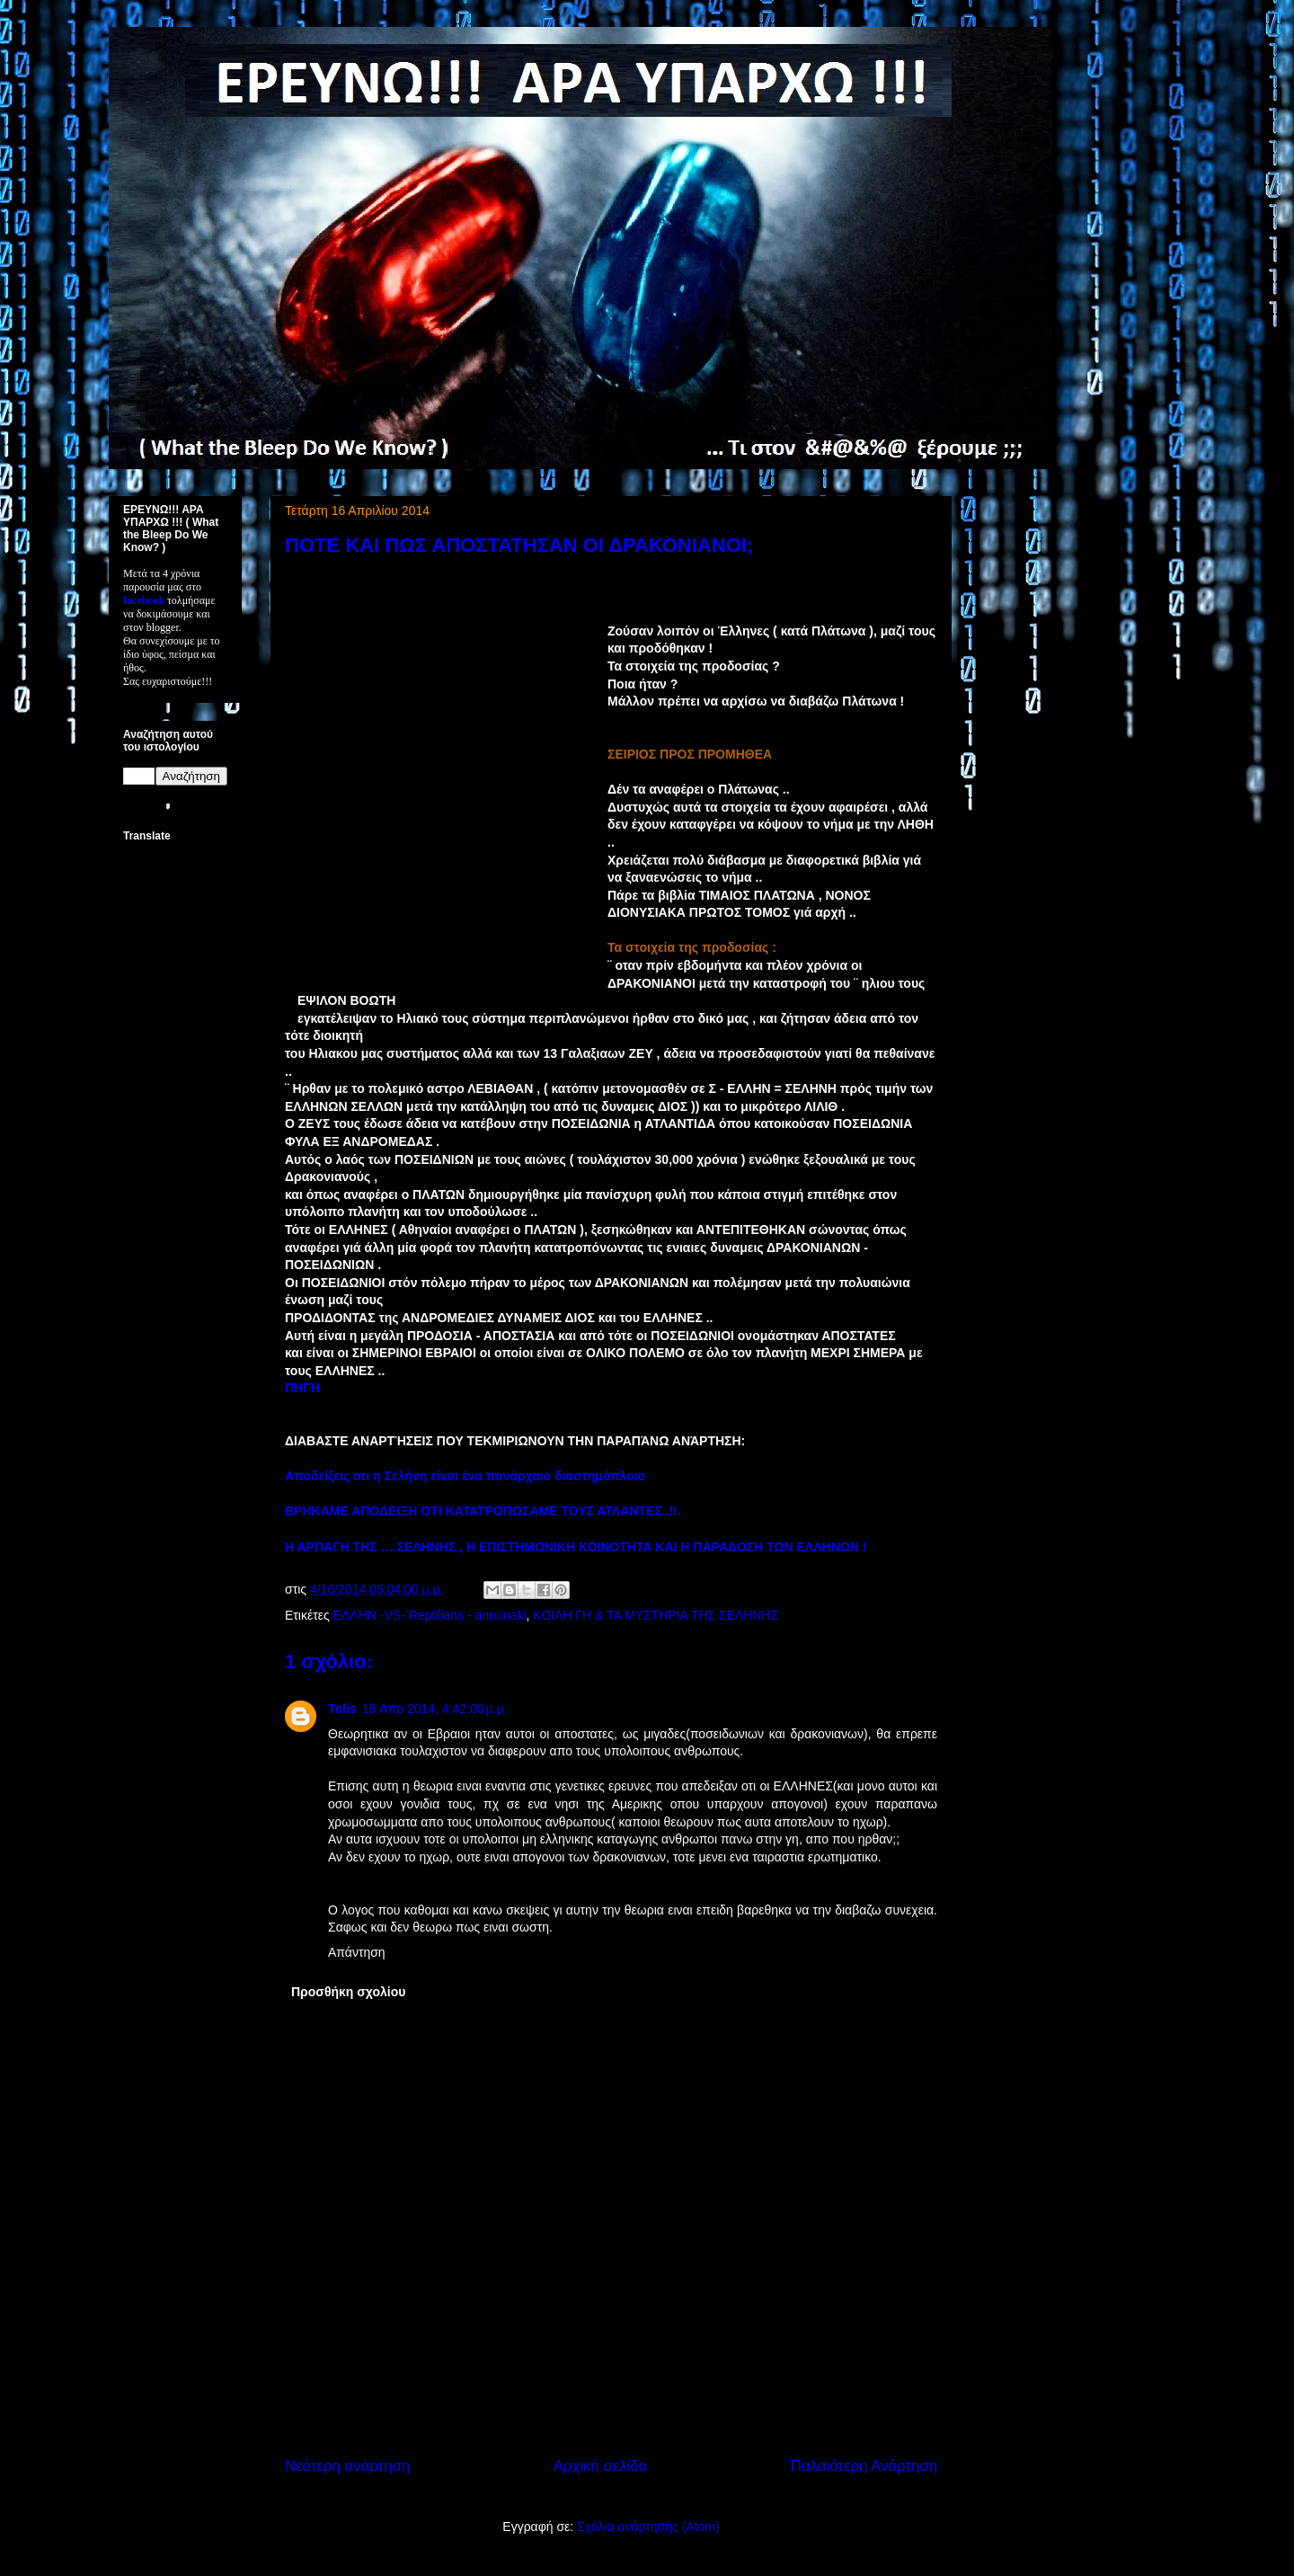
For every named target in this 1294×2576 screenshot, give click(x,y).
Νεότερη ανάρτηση (347, 2465)
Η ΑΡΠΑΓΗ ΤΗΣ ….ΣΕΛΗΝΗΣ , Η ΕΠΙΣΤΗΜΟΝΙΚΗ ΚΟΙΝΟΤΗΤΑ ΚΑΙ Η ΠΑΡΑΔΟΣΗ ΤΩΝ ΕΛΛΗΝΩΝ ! (576, 1547)
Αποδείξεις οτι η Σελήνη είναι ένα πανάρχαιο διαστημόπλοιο (465, 1476)
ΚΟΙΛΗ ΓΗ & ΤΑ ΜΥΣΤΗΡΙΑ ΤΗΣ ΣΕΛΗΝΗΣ (655, 1615)
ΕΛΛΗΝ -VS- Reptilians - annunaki (430, 1615)
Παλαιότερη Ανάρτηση (864, 2465)
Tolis (342, 1708)
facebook (143, 600)
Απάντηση (357, 1952)
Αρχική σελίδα (601, 2465)
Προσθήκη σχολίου (348, 1992)
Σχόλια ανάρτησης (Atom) (648, 2526)
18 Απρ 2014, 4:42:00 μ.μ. (435, 1708)
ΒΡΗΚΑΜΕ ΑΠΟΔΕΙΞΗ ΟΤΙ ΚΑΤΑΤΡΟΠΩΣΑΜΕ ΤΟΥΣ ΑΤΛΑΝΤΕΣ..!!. (483, 1511)
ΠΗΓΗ (302, 1388)
